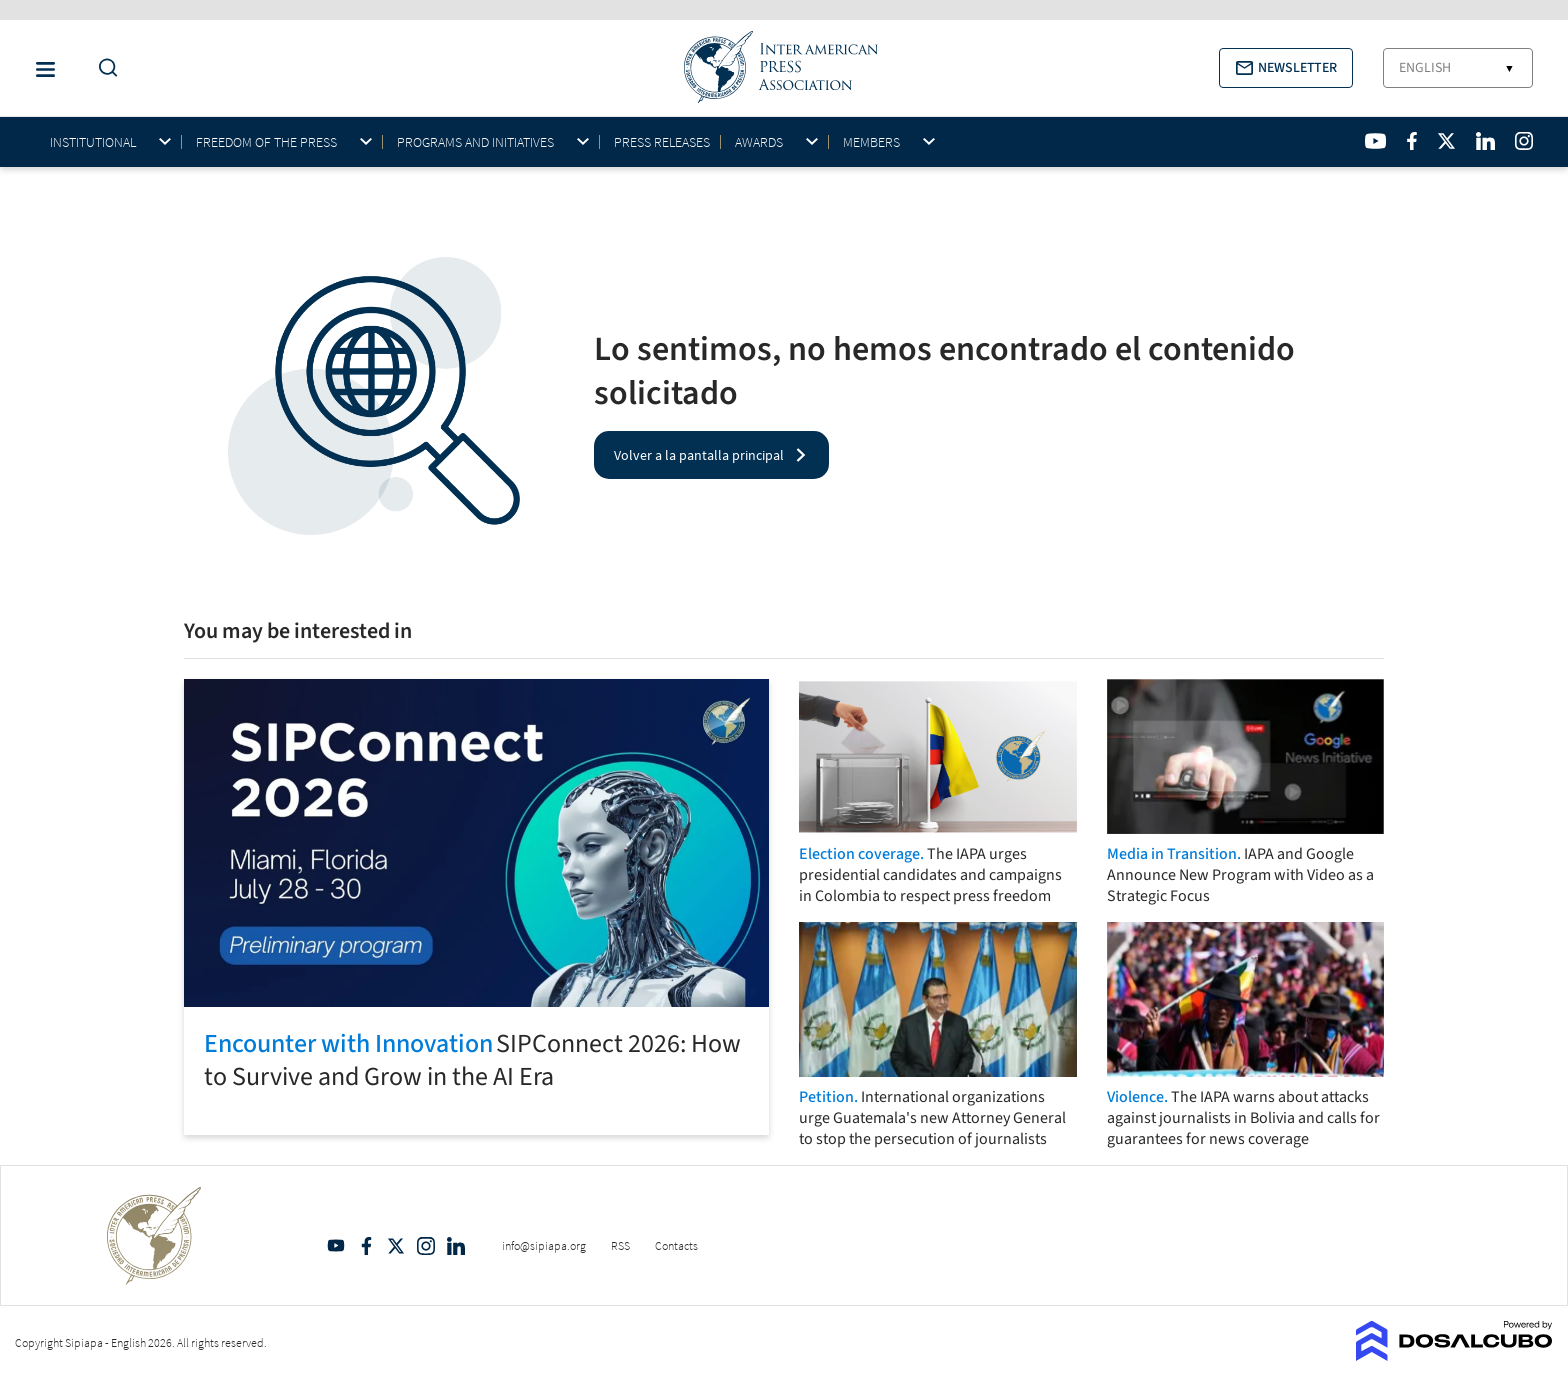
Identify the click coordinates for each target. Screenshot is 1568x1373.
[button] (1286, 68)
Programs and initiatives (475, 142)
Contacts (676, 1245)
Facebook (366, 1246)
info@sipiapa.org (544, 1245)
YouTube (336, 1246)
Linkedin (456, 1246)
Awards (759, 142)
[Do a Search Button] (103, 68)
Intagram (426, 1246)
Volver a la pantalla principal (699, 455)
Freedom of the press (266, 142)
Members (871, 142)
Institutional (93, 142)
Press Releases (662, 142)
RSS (620, 1245)
